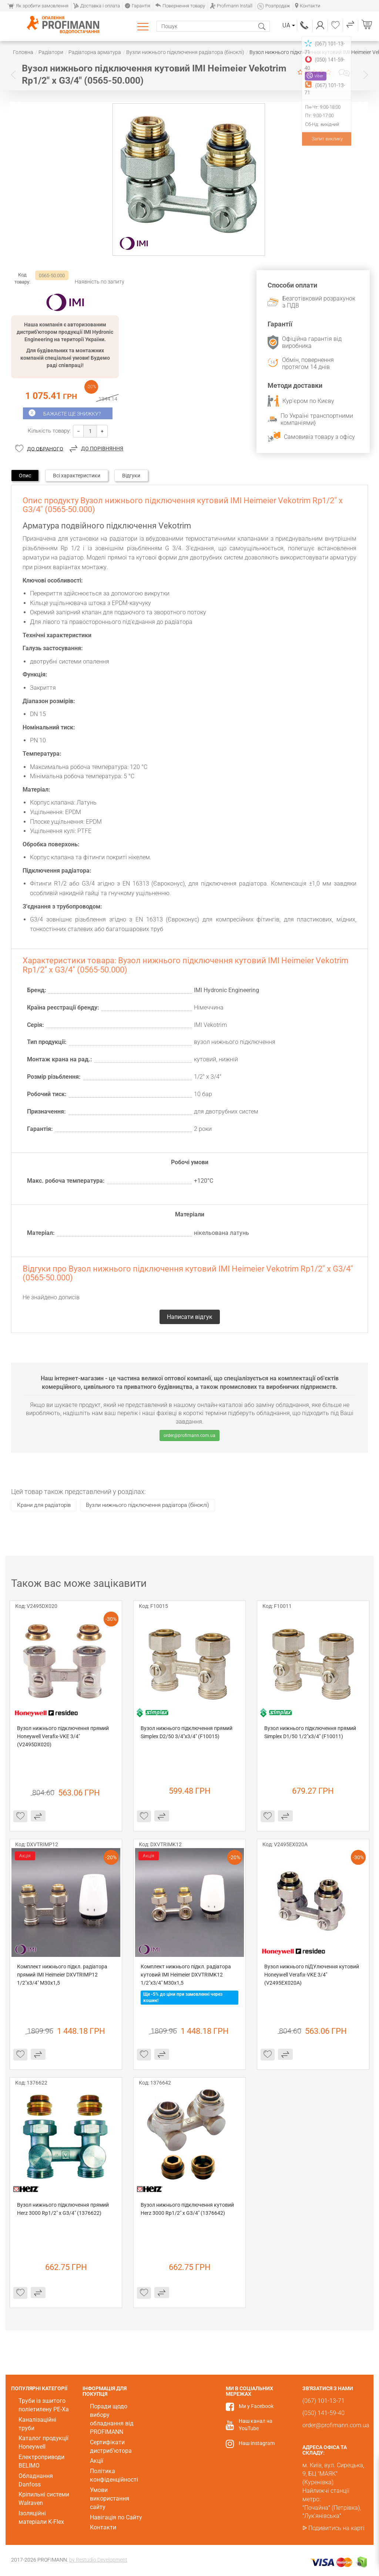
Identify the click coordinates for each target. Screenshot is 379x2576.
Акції (96, 2460)
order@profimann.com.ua (189, 1435)
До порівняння (102, 448)
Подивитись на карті (336, 2528)
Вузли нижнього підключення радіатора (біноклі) (147, 1505)
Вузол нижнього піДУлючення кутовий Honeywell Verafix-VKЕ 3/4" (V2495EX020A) (312, 1975)
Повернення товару (180, 6)
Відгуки (131, 475)
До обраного (45, 448)
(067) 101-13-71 (304, 25)
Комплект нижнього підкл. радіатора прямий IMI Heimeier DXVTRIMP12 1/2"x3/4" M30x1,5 (62, 1975)
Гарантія (137, 6)
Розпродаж (273, 6)
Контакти (307, 6)
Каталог (144, 26)
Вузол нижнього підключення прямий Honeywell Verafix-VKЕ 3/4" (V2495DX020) (63, 1736)
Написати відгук (344, 73)
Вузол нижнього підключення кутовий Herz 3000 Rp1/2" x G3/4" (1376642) (188, 2209)
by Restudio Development (98, 2560)
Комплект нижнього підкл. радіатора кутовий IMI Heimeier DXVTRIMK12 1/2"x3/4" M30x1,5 (186, 1975)
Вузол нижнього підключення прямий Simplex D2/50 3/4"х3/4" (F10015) (187, 1732)
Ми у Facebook (256, 2406)
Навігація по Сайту (116, 2517)
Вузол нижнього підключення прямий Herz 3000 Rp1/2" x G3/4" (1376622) (63, 2209)
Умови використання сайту (109, 2498)
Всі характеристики (76, 475)
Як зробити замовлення (37, 6)
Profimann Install (231, 6)
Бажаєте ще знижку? (72, 414)
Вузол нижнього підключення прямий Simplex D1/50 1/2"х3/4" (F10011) (310, 1732)
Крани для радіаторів (44, 1505)
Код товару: (22, 278)
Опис (25, 475)
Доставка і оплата (96, 6)
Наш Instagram (257, 2443)
